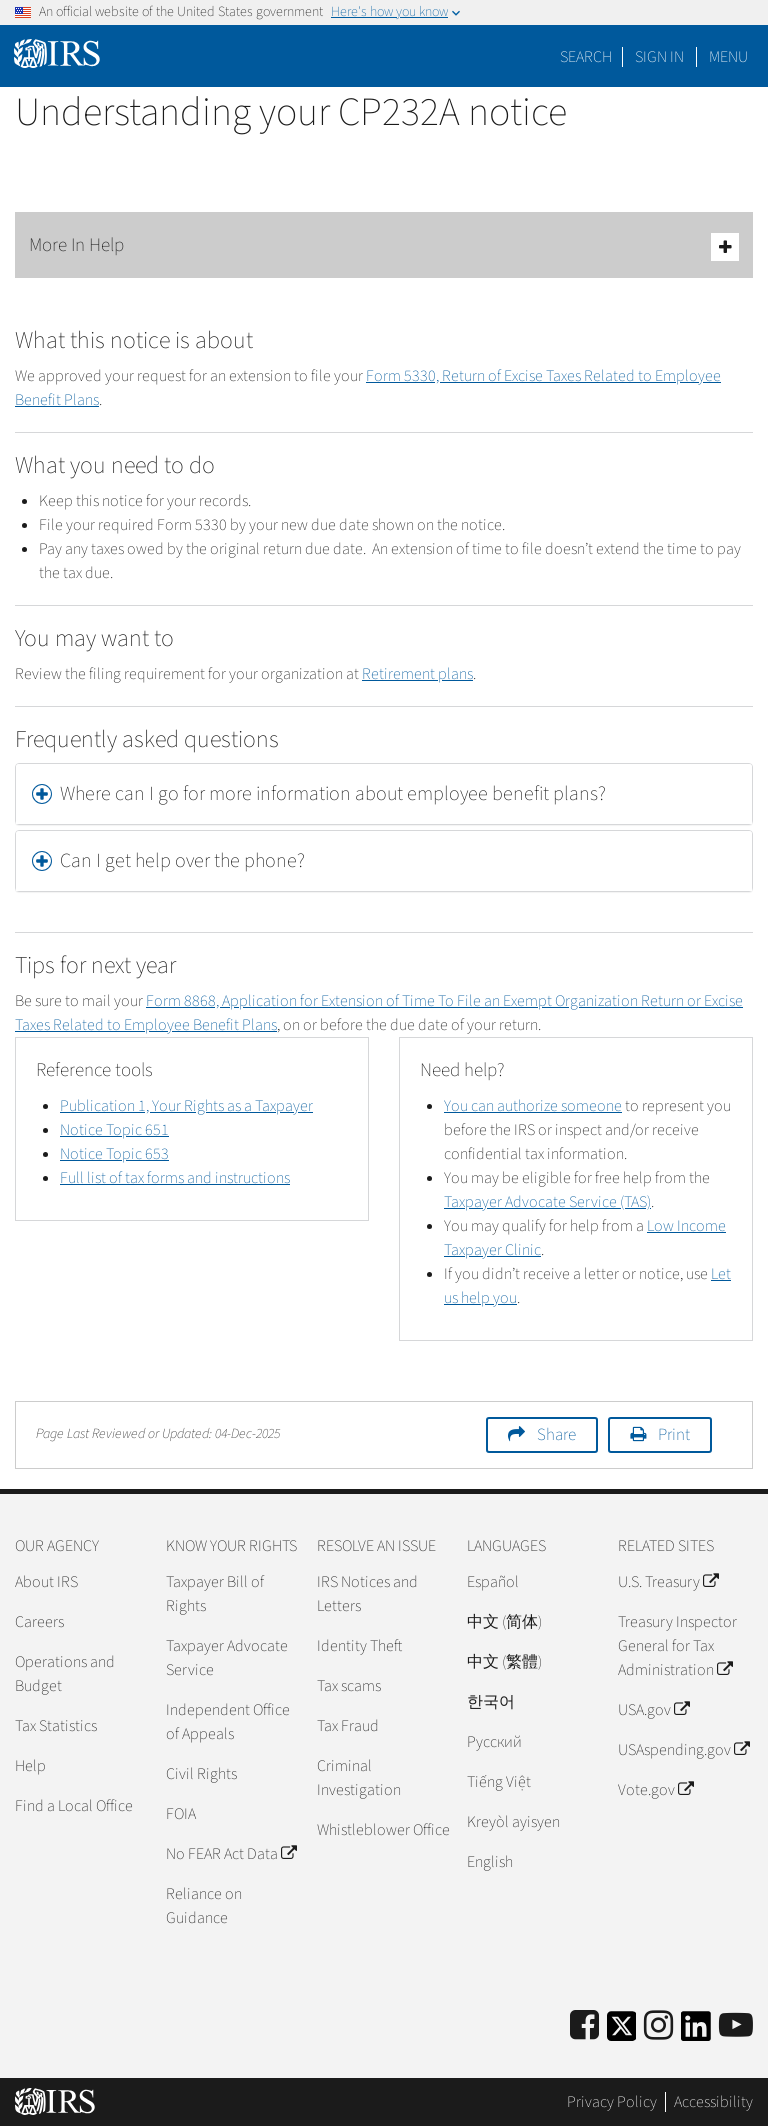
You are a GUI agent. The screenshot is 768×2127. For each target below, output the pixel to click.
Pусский (494, 1742)
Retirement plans (417, 674)
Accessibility (713, 2102)
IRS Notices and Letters (367, 1594)
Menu (728, 57)
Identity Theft (359, 1646)
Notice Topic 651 (114, 1130)
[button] (384, 794)
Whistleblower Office (383, 1830)
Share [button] (556, 1435)
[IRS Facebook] (584, 2026)
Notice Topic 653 (114, 1154)
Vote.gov (655, 1790)
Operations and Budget (65, 1674)
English (490, 1862)
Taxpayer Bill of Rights (215, 1594)
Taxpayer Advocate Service (227, 1658)
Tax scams (349, 1686)
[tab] (384, 794)
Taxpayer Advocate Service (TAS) (547, 1202)
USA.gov (653, 1710)
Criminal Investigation (359, 1778)
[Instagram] (658, 2026)
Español (493, 1582)
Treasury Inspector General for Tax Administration (677, 1646)
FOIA (181, 1814)
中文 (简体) (504, 1622)
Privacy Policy (612, 2102)
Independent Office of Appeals (228, 1722)
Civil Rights (201, 1774)
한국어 (491, 1702)
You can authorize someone (533, 1106)
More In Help (384, 246)
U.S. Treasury (668, 1582)
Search (586, 57)
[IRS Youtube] (736, 2026)
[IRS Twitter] (622, 2032)
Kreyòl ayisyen (513, 1822)
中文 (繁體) (504, 1662)
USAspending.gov (683, 1750)
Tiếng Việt (499, 1782)
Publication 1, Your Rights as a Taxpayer (186, 1106)
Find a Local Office (74, 1806)
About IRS (46, 1582)
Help (30, 1766)
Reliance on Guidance (204, 1906)
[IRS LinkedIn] (696, 2032)
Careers (39, 1622)
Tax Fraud (348, 1726)
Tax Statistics (56, 1726)
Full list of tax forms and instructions (175, 1178)
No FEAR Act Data (231, 1854)
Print (674, 1435)
